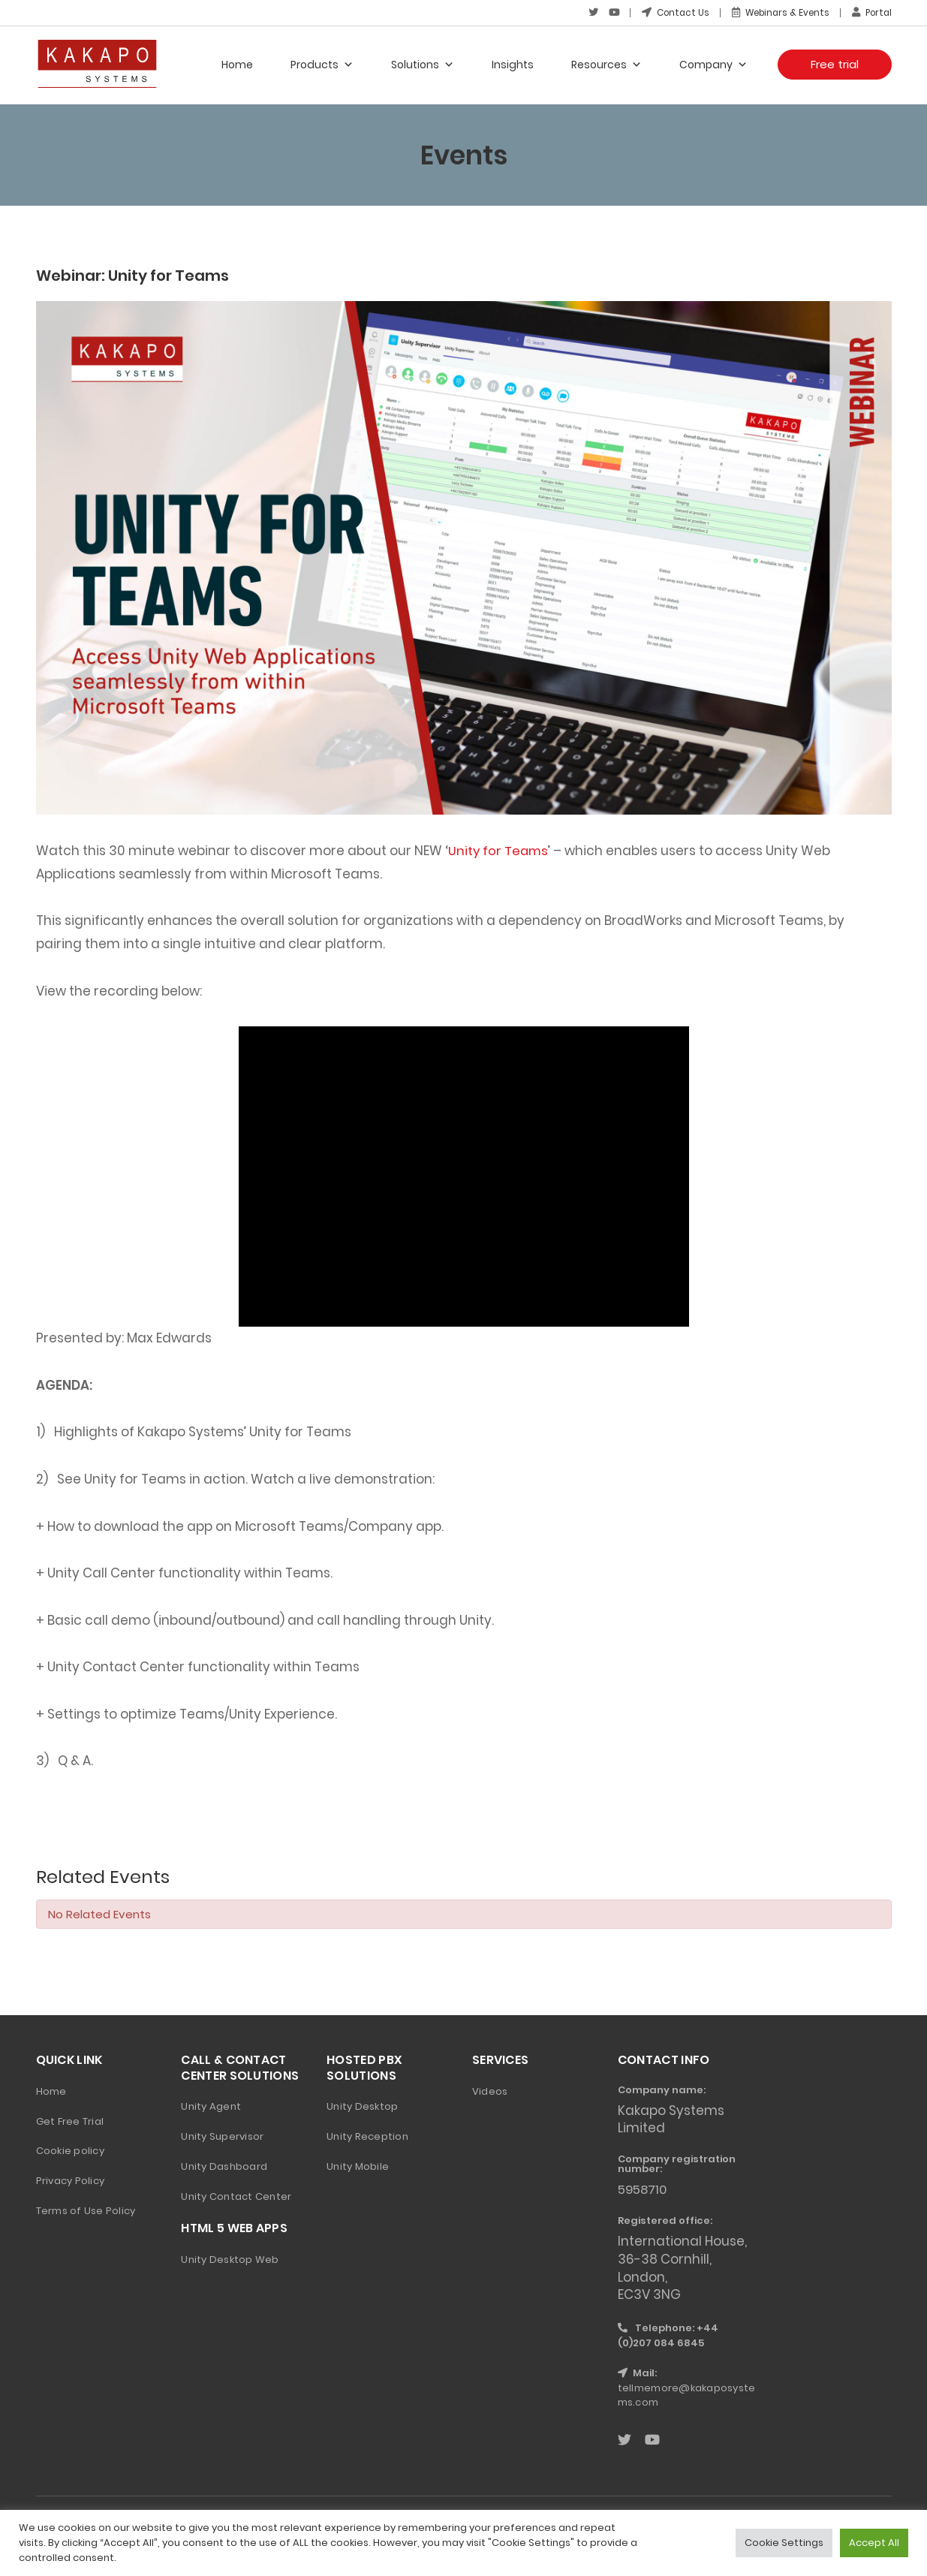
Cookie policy (70, 2150)
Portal (871, 12)
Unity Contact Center (236, 2196)
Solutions (422, 64)
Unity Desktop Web (229, 2259)
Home (237, 63)
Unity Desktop (362, 2105)
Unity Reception (367, 2136)
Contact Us (668, 12)
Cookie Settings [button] (784, 2542)
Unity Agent (211, 2105)
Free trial (835, 63)
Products (322, 64)
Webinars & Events (776, 12)
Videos (490, 2090)
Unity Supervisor (222, 2136)
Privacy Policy (70, 2180)
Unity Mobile (358, 2166)
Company (713, 64)
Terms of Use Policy (86, 2210)
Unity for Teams (499, 850)
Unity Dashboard (224, 2166)
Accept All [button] (874, 2542)
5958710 (644, 2189)
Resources (606, 64)
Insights (513, 63)
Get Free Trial (70, 2120)
